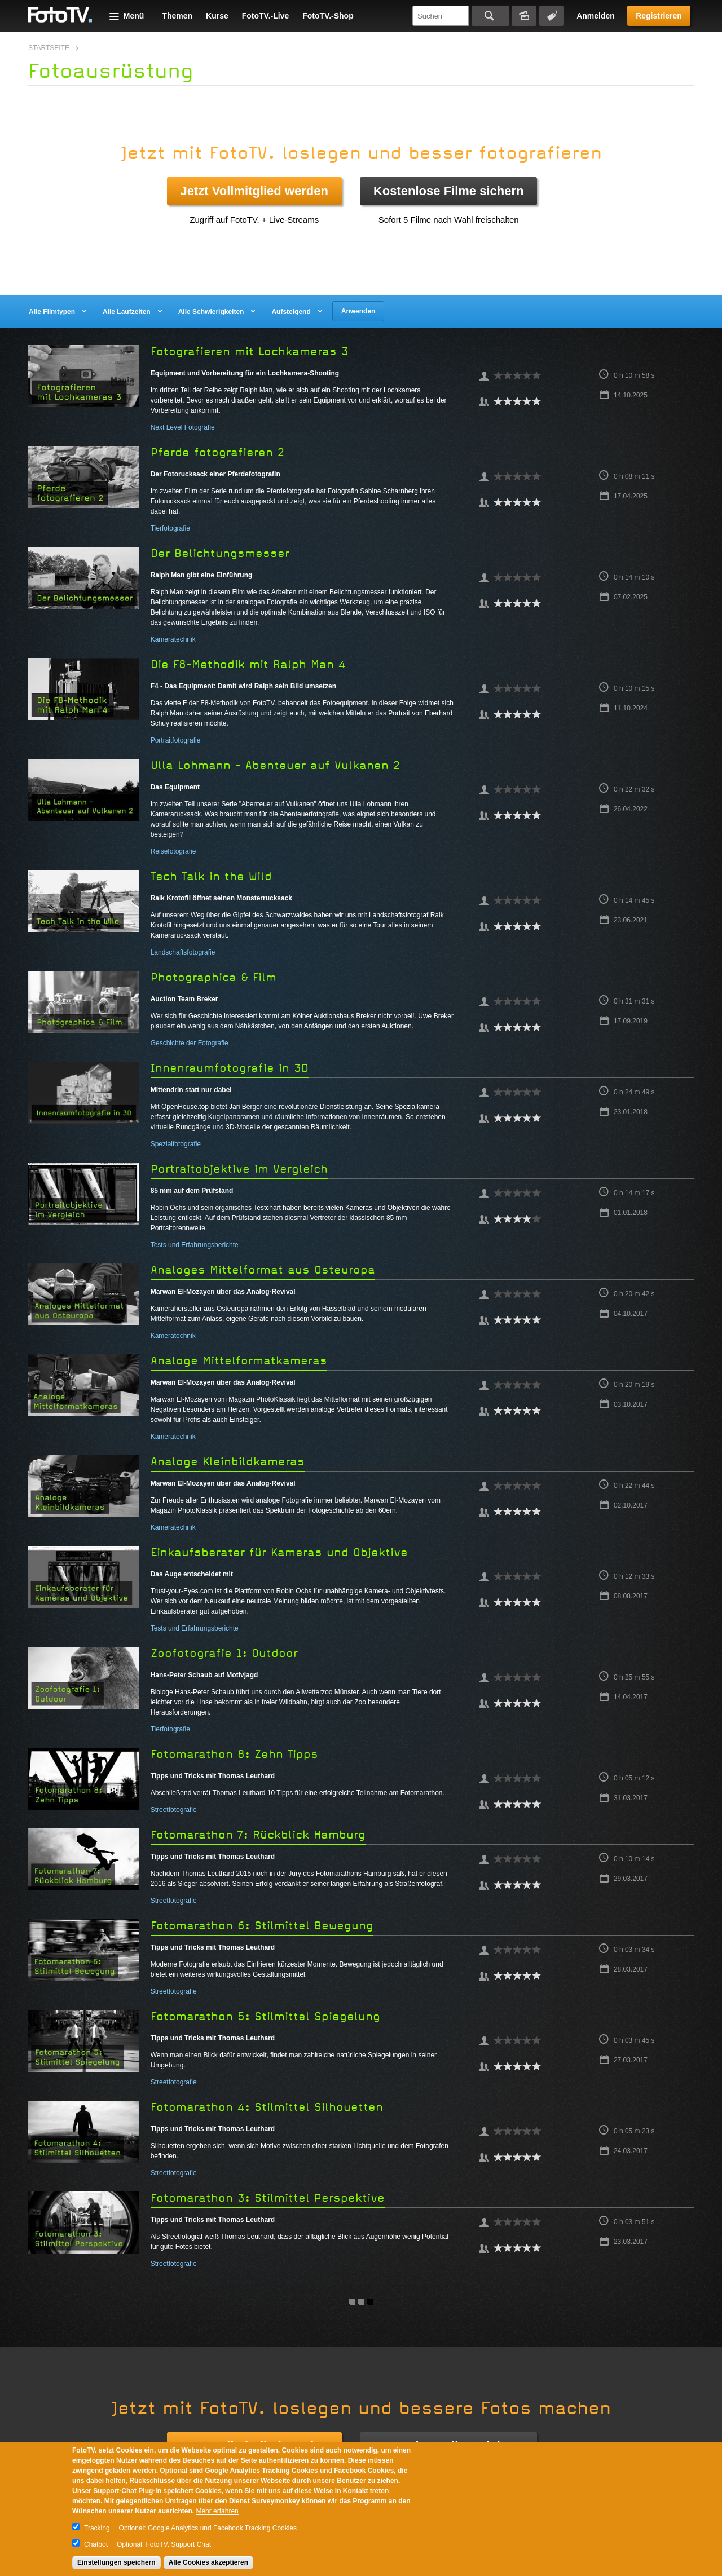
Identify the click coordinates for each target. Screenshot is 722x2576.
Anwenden (358, 311)
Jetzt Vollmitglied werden (254, 191)
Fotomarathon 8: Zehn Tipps (234, 1754)
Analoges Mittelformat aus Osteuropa (263, 1270)
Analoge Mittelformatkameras (239, 1361)
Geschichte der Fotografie (189, 1043)
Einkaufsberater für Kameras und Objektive (279, 1552)
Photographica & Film (213, 977)
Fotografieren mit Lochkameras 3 (250, 351)
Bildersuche (524, 16)
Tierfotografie (170, 528)
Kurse (217, 15)
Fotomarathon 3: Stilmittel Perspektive (268, 2198)
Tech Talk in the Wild (211, 876)
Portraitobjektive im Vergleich (239, 1169)
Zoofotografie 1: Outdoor (224, 1653)
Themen (177, 15)
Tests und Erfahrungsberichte (195, 1245)
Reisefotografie (173, 851)
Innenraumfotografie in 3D (230, 1068)
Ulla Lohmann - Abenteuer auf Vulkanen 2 (275, 765)
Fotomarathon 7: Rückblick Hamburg (258, 1835)
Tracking (97, 2528)
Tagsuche (551, 16)
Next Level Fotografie (183, 427)
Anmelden (595, 15)
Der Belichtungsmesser (220, 553)
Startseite (48, 48)
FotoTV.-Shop (327, 15)
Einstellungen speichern (116, 2562)
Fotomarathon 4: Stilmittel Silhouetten (267, 2107)
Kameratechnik (173, 639)
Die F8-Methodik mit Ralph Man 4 (248, 664)
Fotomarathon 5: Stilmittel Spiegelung (265, 2016)
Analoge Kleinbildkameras (228, 1462)
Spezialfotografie (176, 1144)
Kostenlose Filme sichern (448, 191)
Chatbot (96, 2544)
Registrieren (659, 15)
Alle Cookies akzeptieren (208, 2562)
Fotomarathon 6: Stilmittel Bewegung (262, 1926)
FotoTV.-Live (265, 15)
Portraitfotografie (176, 740)
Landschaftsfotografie (183, 952)
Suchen (490, 16)
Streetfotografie (174, 1810)
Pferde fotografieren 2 (217, 452)
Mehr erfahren (217, 2511)
